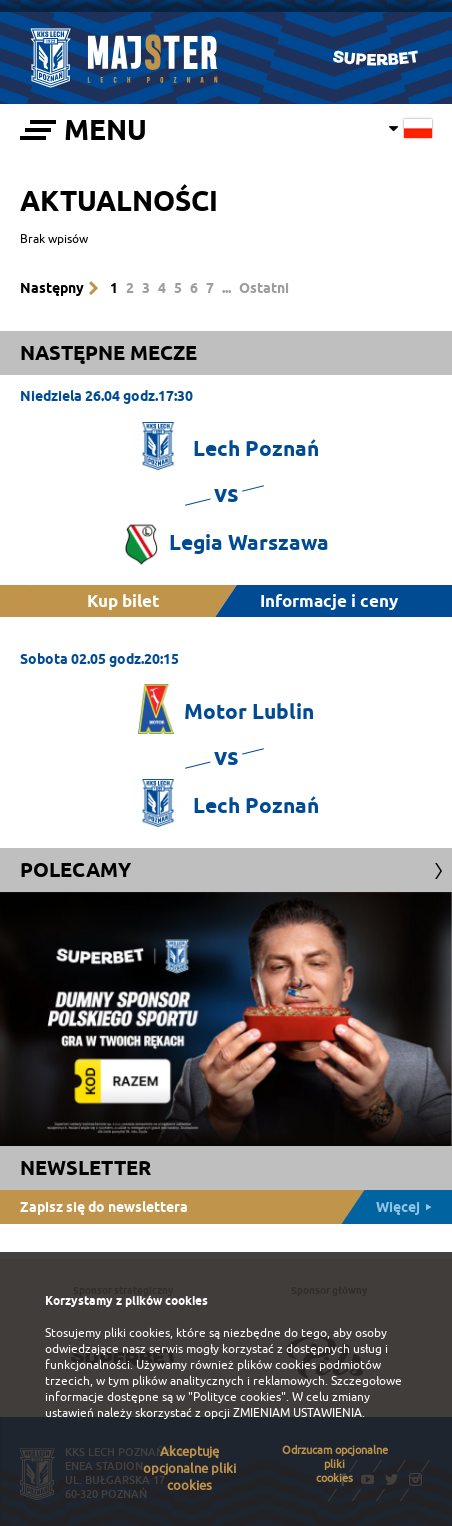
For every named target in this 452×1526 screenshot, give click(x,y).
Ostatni (264, 288)
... (226, 288)
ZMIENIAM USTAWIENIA (297, 1413)
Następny (52, 288)
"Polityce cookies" (237, 1397)
